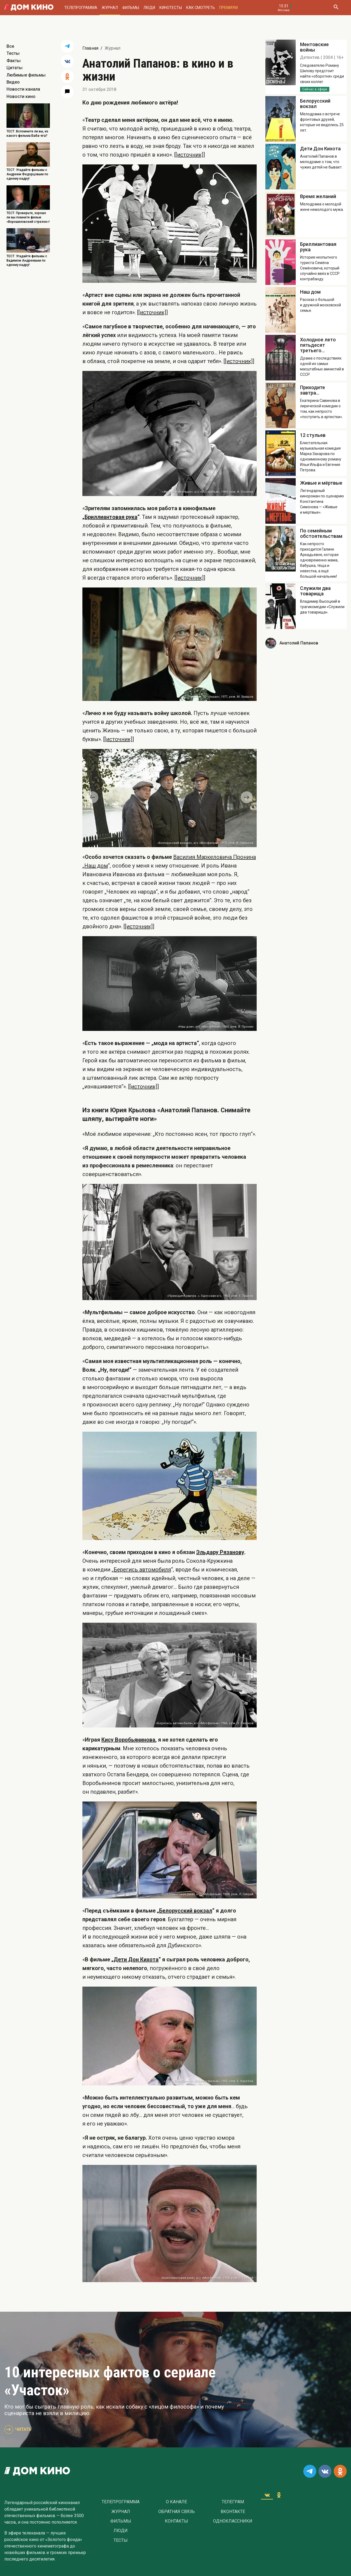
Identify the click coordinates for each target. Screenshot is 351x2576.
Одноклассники (232, 2521)
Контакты (176, 2521)
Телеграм (233, 2501)
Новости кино (21, 96)
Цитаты (14, 67)
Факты (14, 60)
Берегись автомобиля (142, 1569)
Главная (90, 48)
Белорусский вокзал (185, 1910)
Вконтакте (233, 2511)
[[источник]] (189, 154)
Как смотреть (200, 7)
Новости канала (23, 89)
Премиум (228, 7)
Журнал (110, 7)
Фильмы (130, 7)
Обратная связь (176, 2511)
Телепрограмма (80, 7)
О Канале (176, 2501)
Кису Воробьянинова (128, 1739)
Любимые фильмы (26, 75)
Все (10, 46)
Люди (149, 7)
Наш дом (96, 865)
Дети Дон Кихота (136, 1959)
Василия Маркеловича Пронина (214, 857)
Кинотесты (170, 7)
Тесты (13, 53)
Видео (13, 82)
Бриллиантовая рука (111, 517)
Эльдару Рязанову (220, 1552)
